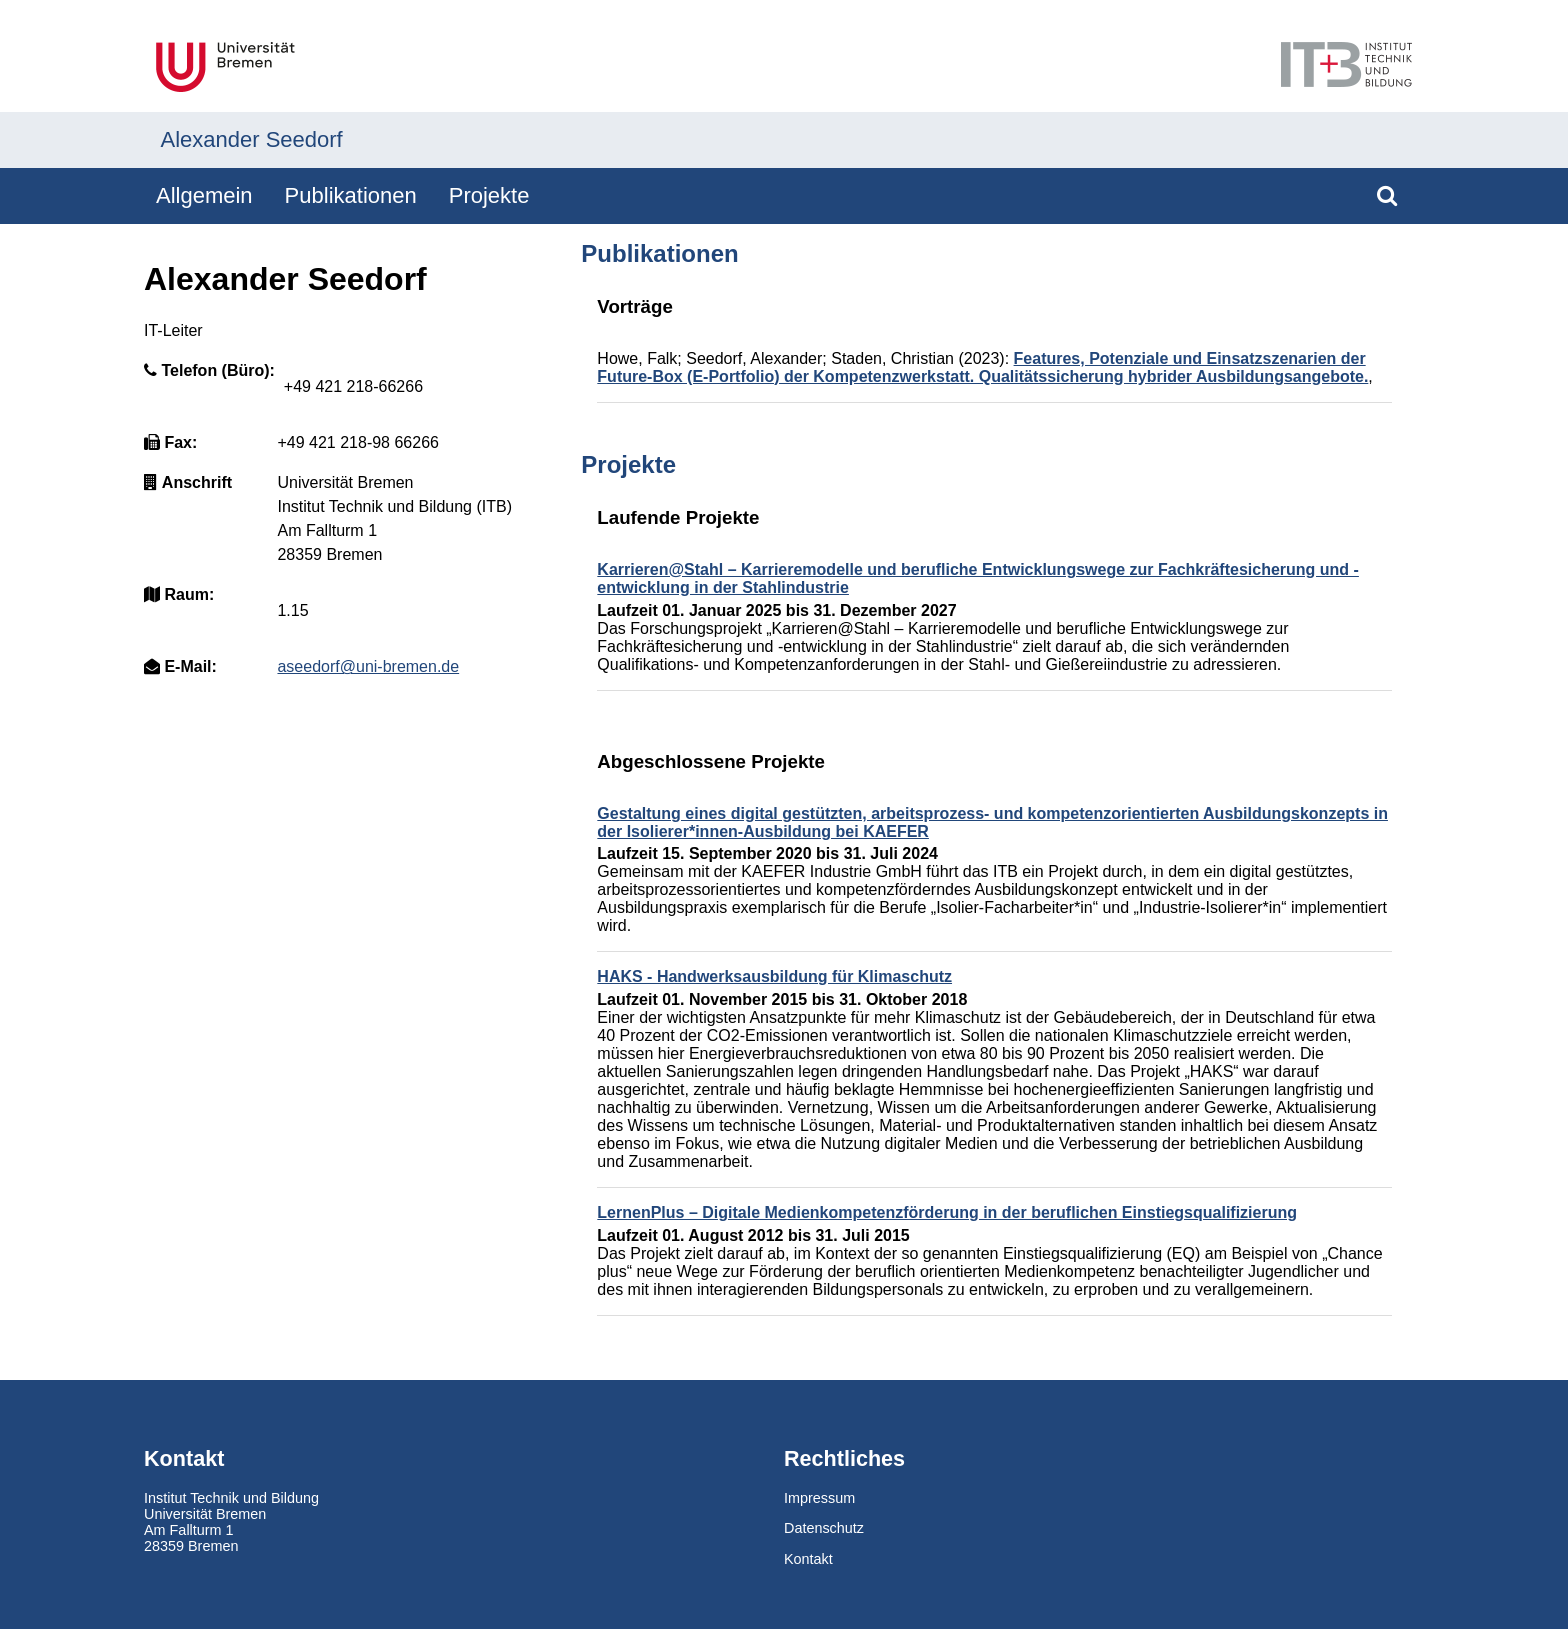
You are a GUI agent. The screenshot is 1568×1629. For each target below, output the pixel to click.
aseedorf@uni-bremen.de (368, 666)
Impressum (819, 1498)
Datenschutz (824, 1528)
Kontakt (808, 1559)
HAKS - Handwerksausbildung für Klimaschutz (774, 976)
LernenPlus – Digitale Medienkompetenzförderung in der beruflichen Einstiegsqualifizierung (947, 1212)
